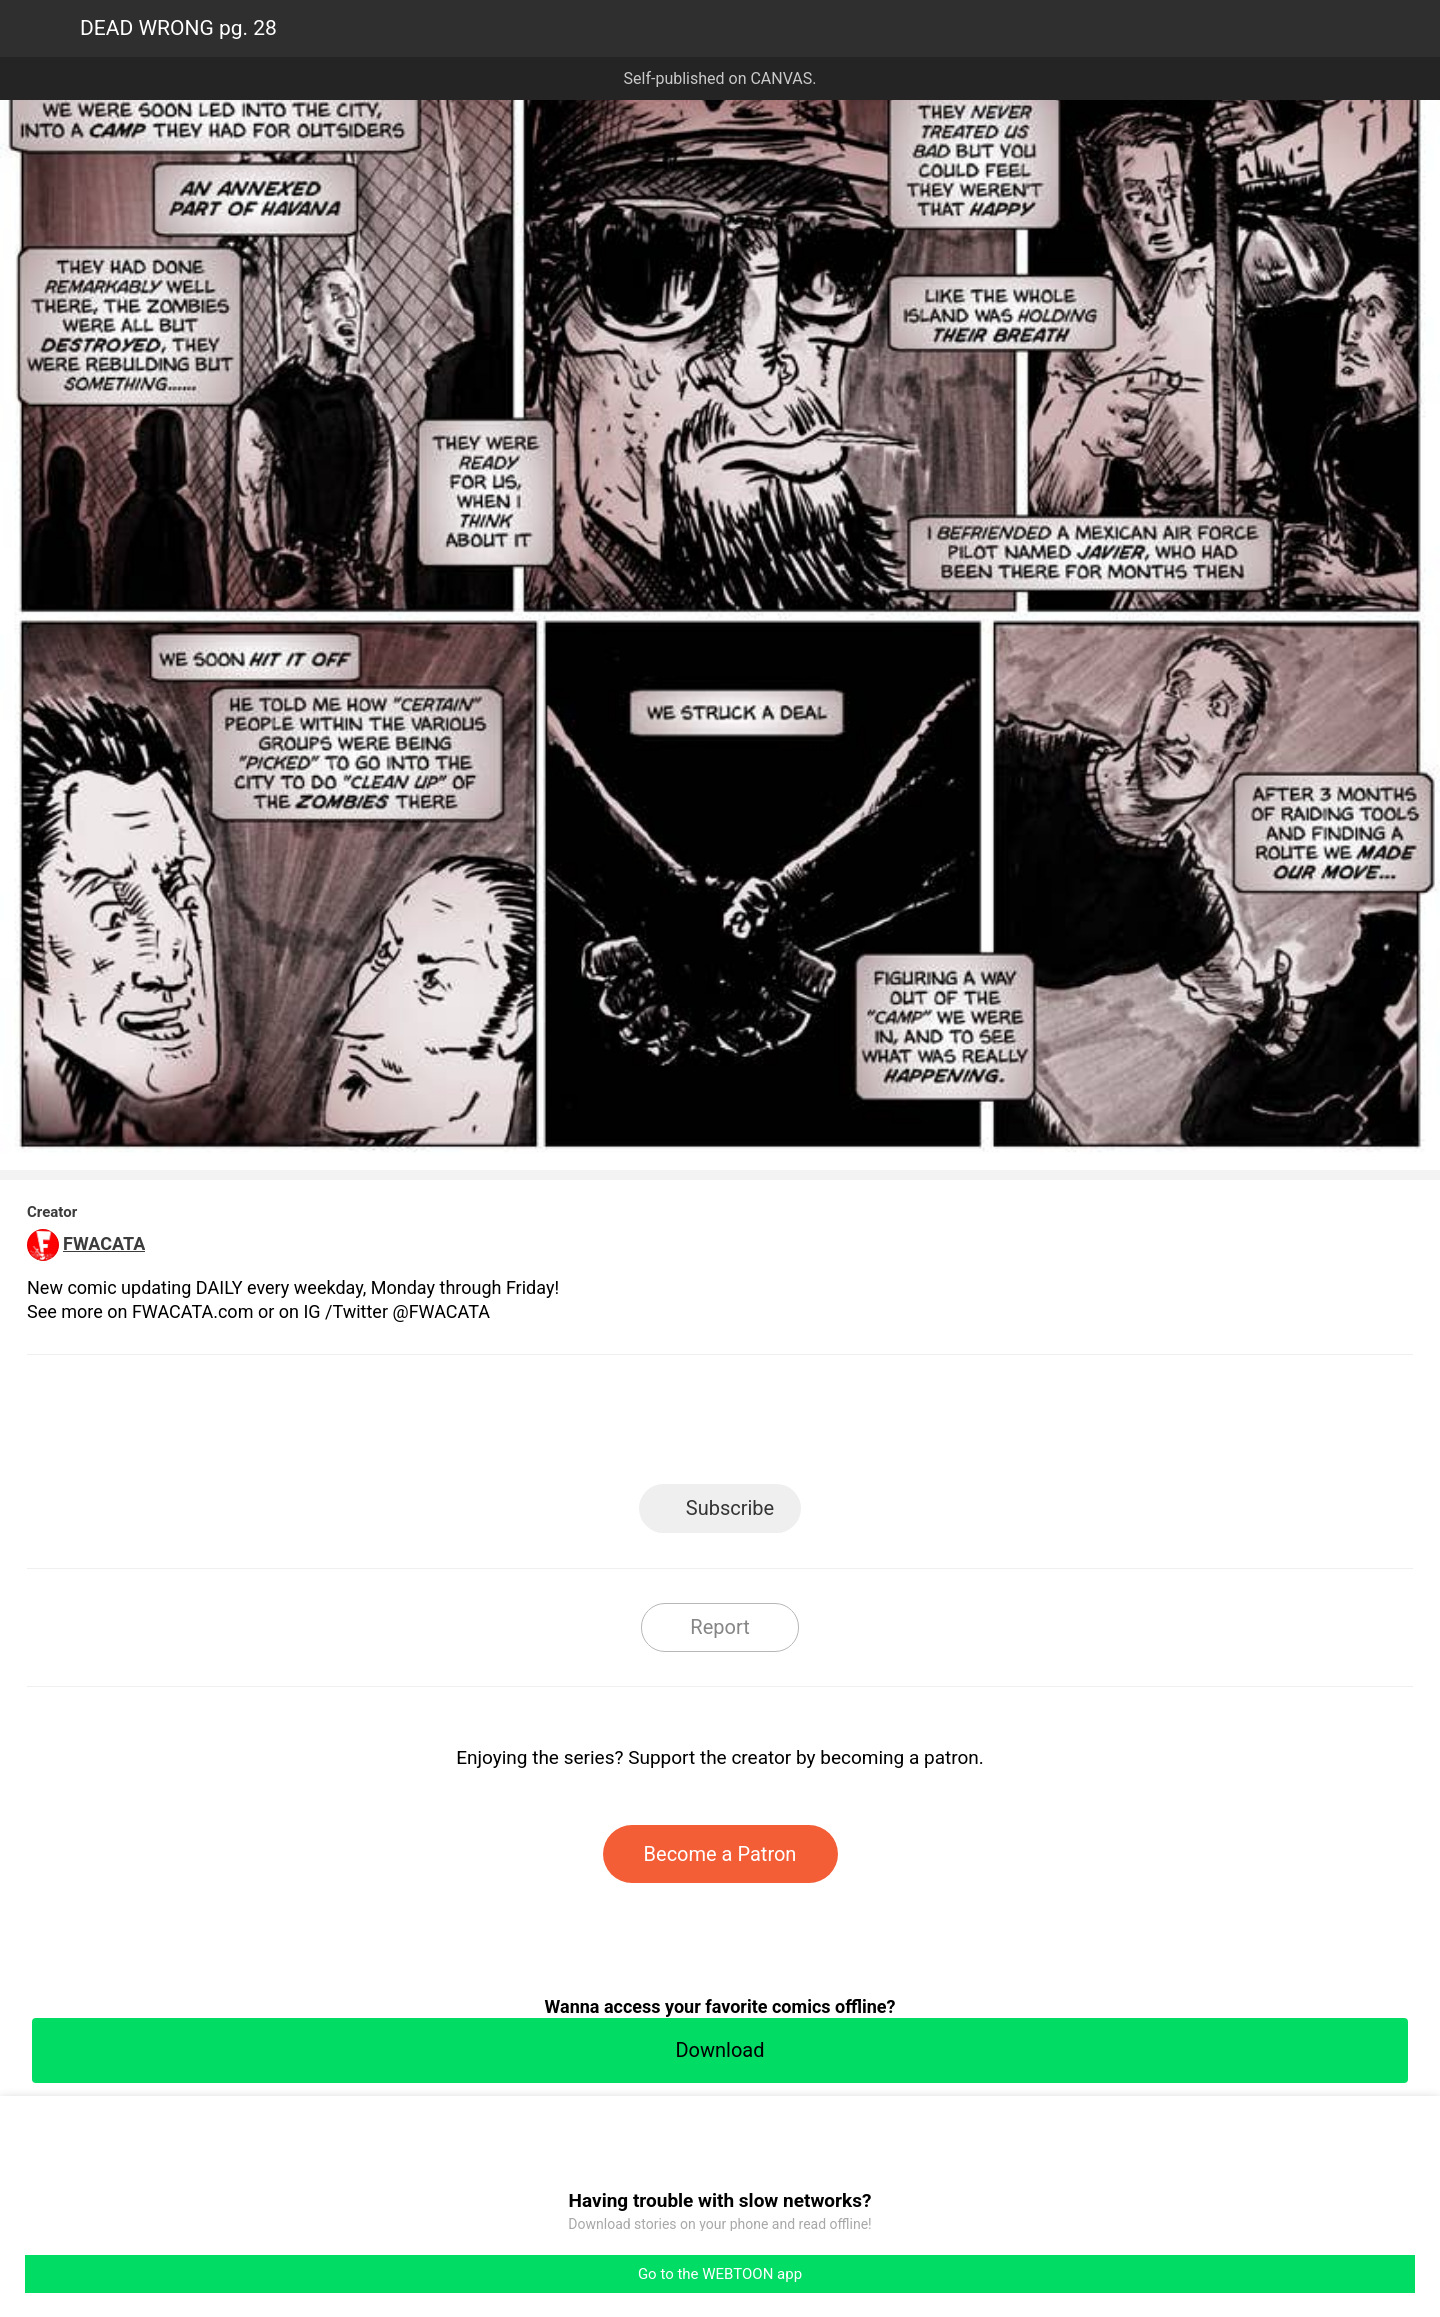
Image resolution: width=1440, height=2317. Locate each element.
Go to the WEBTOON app (720, 2274)
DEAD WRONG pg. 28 (178, 28)
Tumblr (810, 1425)
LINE (540, 1425)
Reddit (900, 1425)
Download (719, 2050)
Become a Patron (720, 1854)
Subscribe (730, 1508)
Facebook (630, 1425)
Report (719, 1627)
